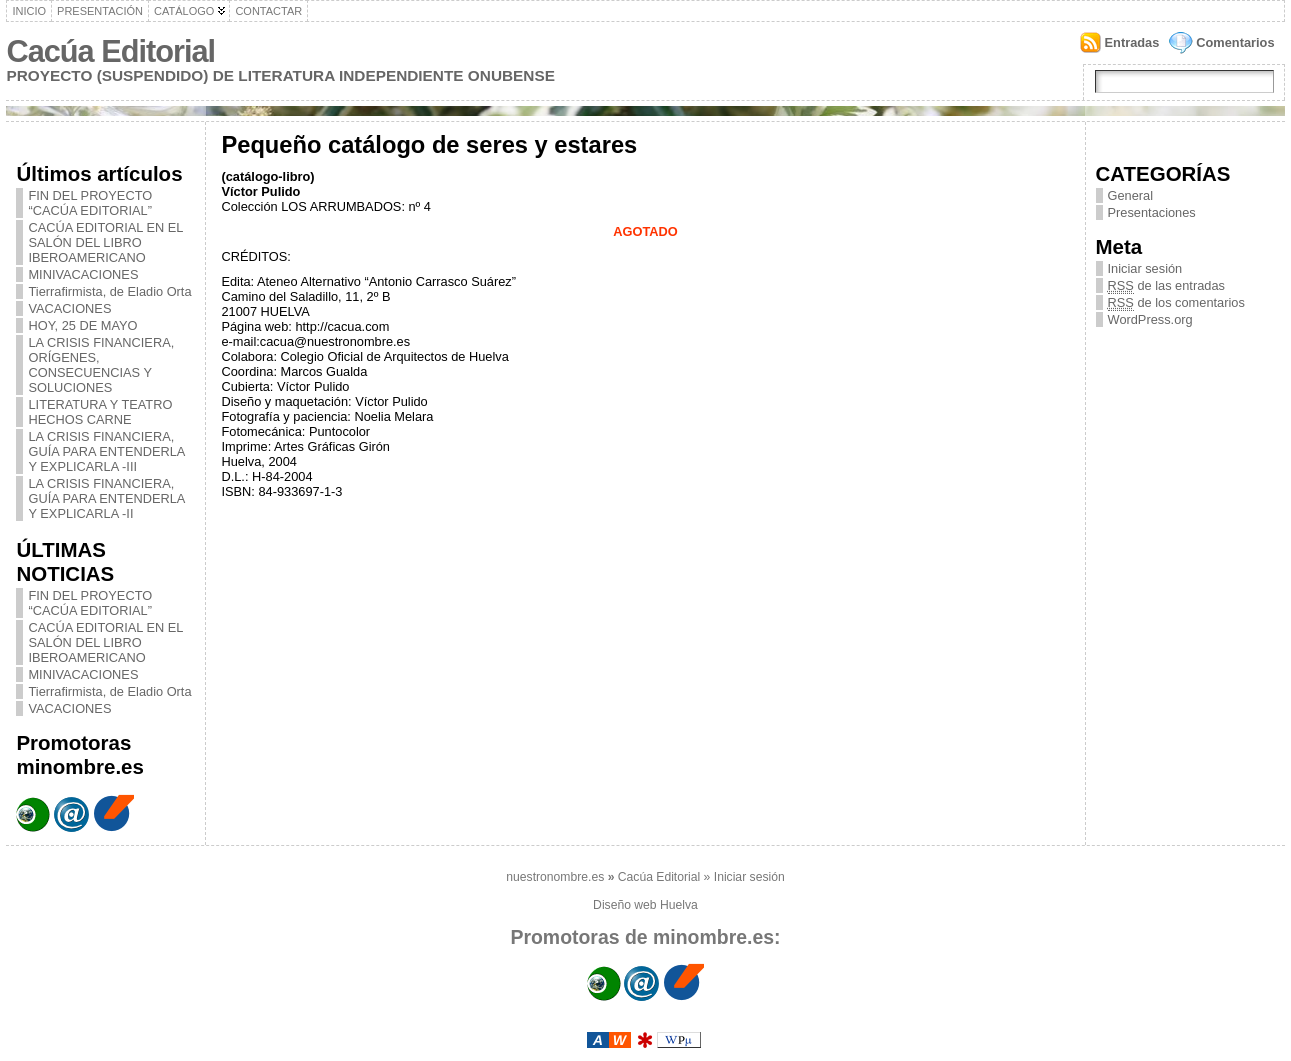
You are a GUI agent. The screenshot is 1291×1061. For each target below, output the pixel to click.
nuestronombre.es (555, 877)
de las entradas (1166, 285)
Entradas (1132, 42)
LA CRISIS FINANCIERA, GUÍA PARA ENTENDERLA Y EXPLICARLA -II (106, 498)
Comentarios (1235, 42)
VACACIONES (69, 308)
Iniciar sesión (1145, 268)
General (1131, 195)
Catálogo (184, 11)
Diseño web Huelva (645, 905)
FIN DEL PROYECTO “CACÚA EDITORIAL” (90, 203)
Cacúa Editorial (110, 51)
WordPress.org (1150, 319)
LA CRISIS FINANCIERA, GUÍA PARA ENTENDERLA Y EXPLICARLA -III (106, 451)
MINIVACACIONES (83, 274)
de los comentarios (1176, 302)
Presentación (100, 11)
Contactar (268, 11)
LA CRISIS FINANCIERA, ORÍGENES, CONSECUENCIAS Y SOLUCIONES (101, 365)
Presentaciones (1152, 212)
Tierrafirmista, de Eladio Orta (109, 291)
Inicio (29, 11)
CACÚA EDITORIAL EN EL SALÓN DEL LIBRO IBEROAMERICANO (105, 242)
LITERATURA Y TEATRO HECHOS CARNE (100, 412)
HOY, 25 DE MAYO (82, 325)
